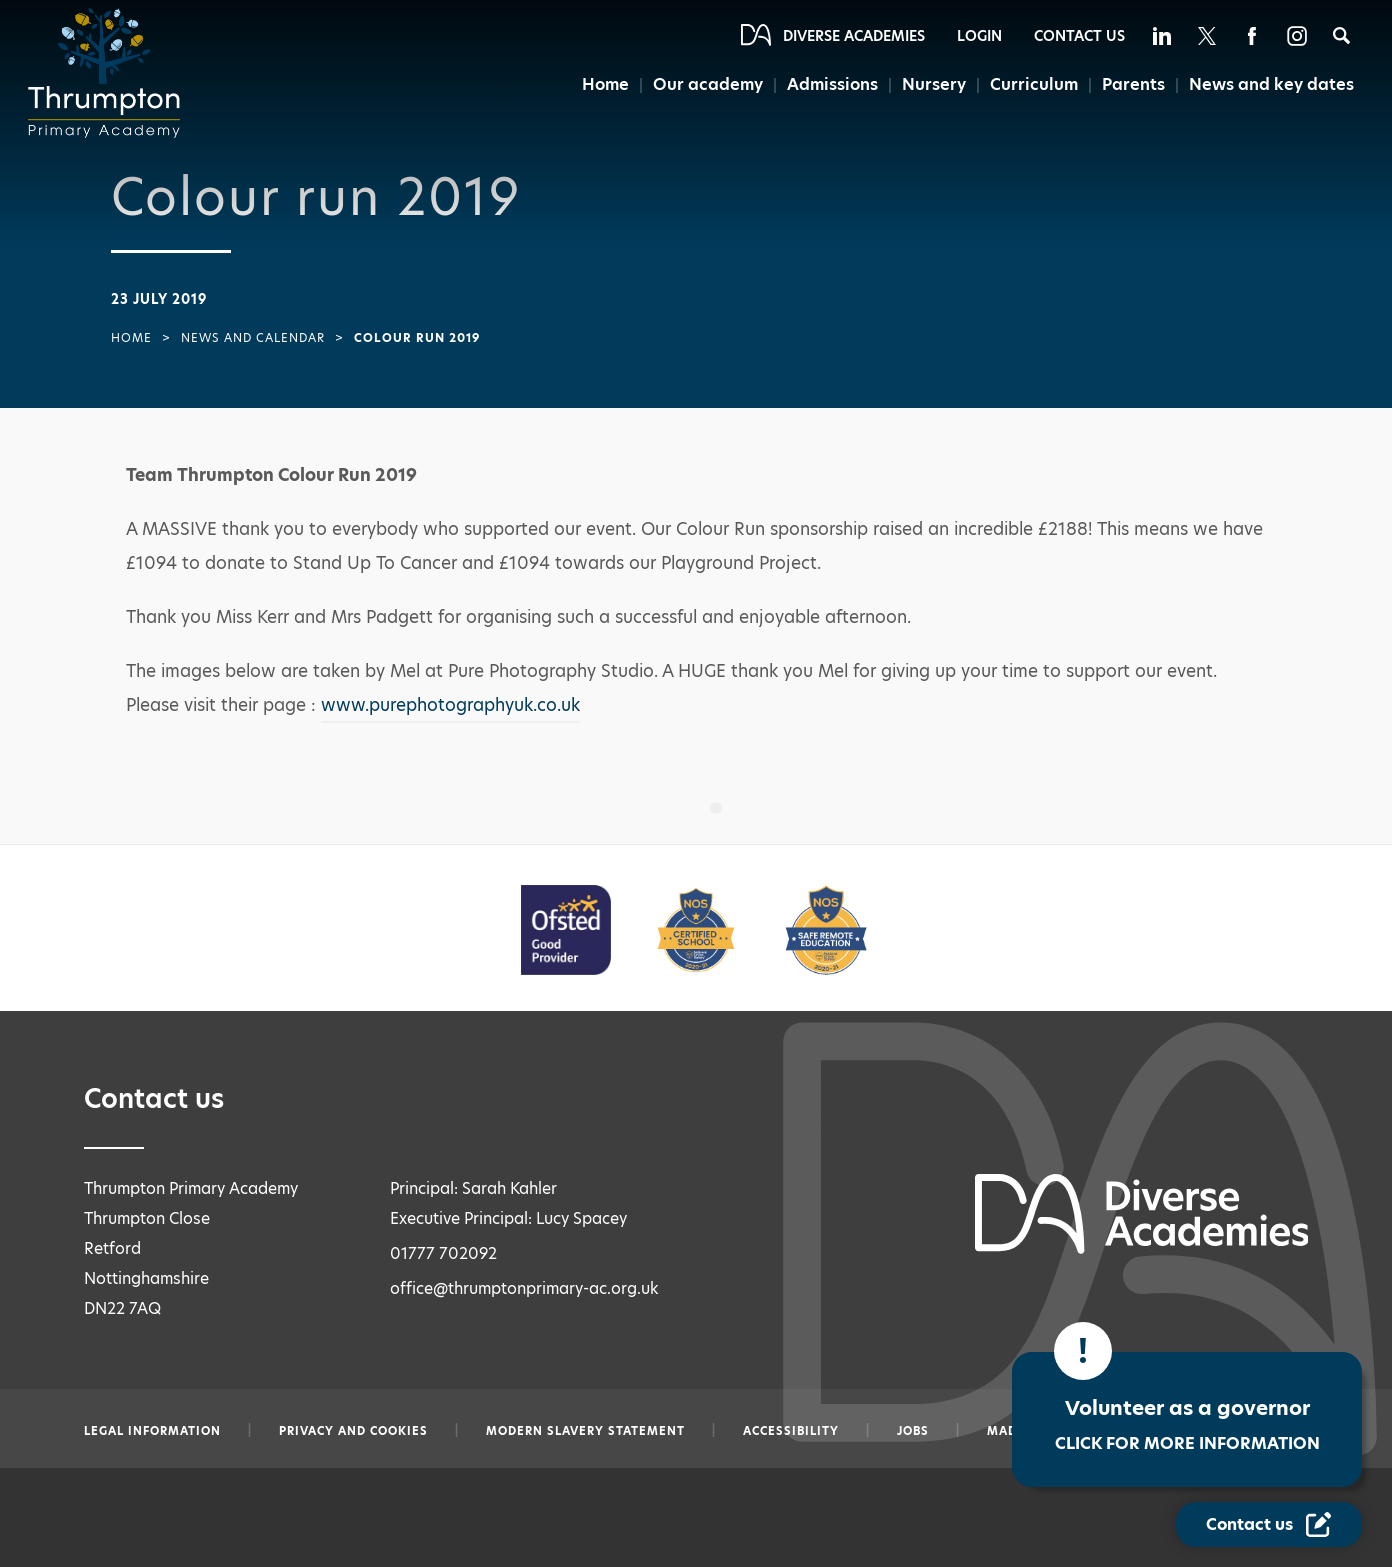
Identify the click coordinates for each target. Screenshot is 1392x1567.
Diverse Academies (854, 36)
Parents (1133, 84)
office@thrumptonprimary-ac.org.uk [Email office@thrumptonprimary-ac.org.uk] (524, 1288)
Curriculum (1033, 84)
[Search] (1341, 35)
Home (606, 84)
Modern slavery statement (585, 1431)
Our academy (708, 84)
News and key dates (1271, 84)
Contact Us (1079, 36)
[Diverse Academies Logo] (110, 73)
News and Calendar (253, 338)
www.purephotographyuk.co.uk (450, 705)
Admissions (833, 84)
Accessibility (791, 1431)
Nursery (935, 84)
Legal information (152, 1431)
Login (979, 36)
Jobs (913, 1431)
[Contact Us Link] (1269, 1524)
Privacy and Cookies (353, 1431)
